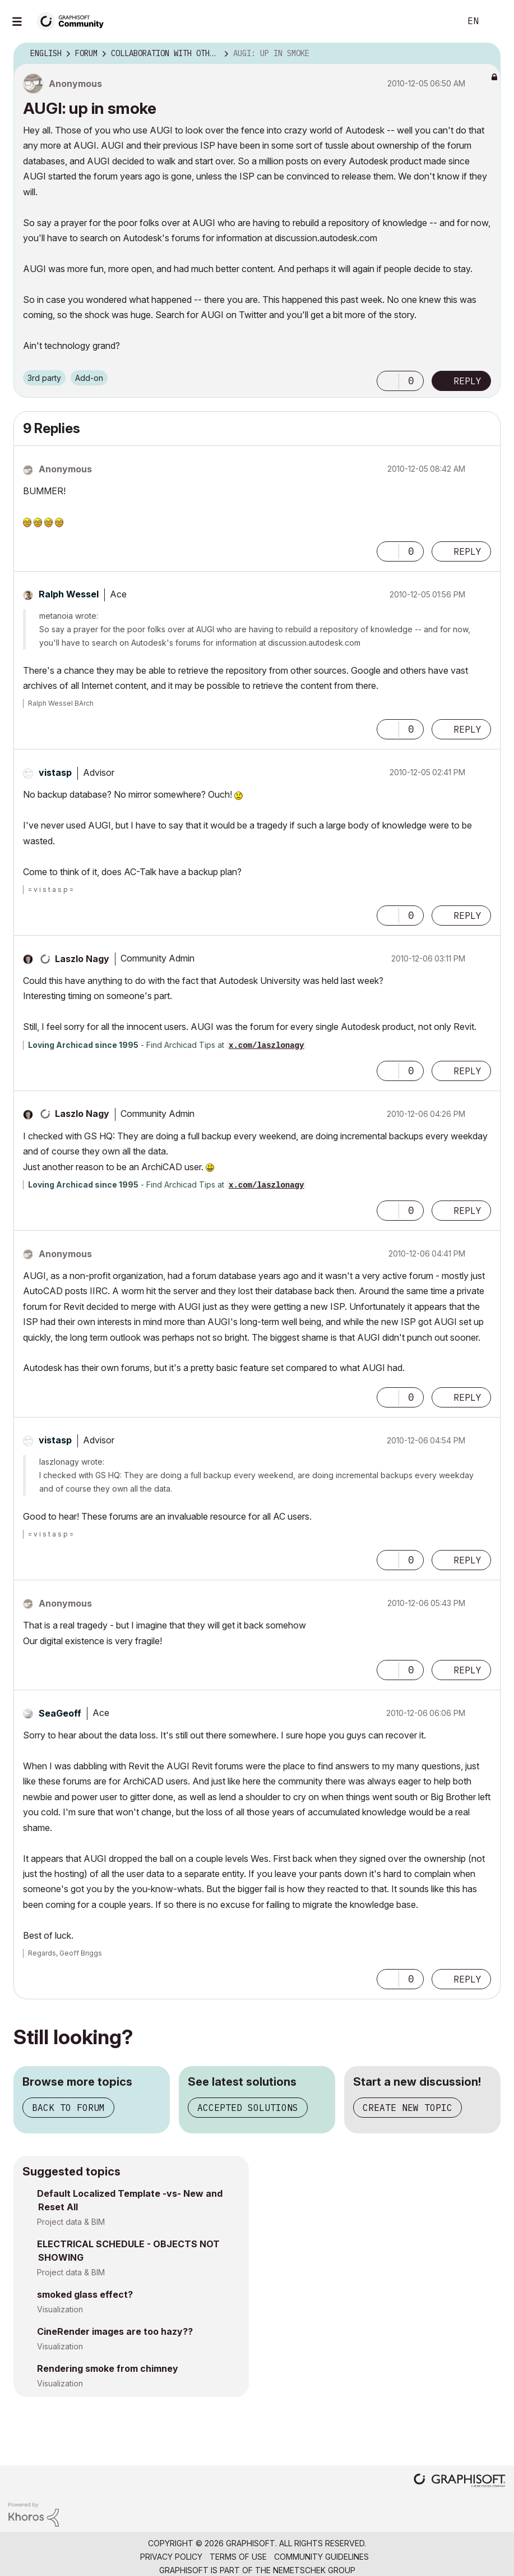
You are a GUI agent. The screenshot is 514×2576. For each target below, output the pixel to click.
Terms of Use (238, 2556)
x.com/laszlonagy (266, 1045)
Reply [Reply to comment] (467, 551)
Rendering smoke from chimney (107, 2368)
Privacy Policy (171, 2556)
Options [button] (485, 54)
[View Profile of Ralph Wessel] (69, 594)
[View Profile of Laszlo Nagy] (82, 958)
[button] (388, 380)
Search (439, 21)
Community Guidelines (321, 2556)
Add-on (89, 378)
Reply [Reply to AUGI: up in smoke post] (467, 381)
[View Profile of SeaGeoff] (60, 1713)
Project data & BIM (71, 2222)
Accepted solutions (247, 2107)
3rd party (44, 378)
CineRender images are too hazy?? (115, 2331)
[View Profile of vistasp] (55, 772)
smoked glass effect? (85, 2294)
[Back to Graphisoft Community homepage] (74, 20)
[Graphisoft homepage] (460, 2481)
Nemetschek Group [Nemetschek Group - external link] (314, 2570)
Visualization (60, 2309)
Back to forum (68, 2107)
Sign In (496, 21)
